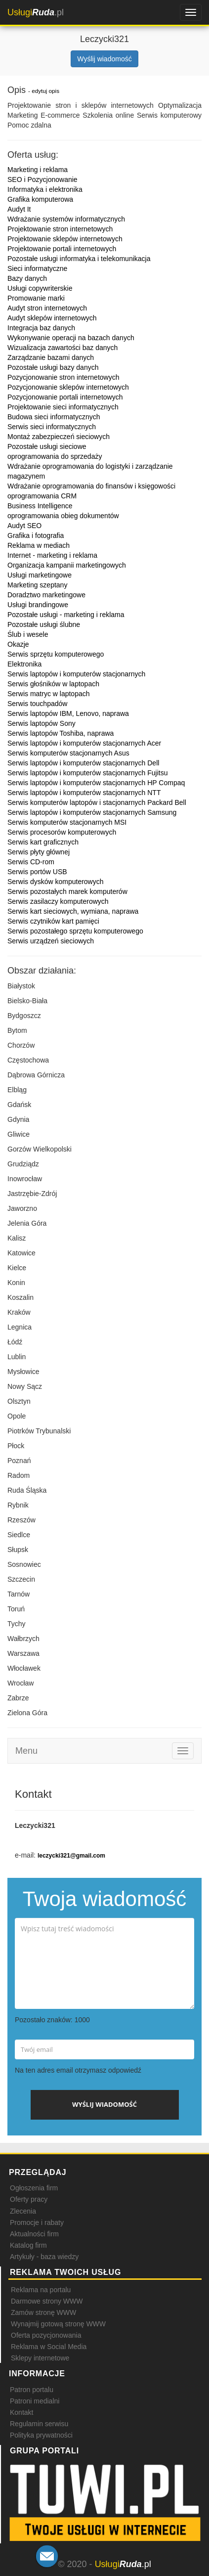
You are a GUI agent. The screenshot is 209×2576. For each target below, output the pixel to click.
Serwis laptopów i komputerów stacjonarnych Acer (84, 743)
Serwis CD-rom (30, 862)
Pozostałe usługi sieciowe (46, 446)
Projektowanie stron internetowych (60, 229)
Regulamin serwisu (39, 2424)
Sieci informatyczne (37, 268)
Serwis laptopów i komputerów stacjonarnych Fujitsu (87, 773)
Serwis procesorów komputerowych (61, 832)
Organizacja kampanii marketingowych (66, 565)
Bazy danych (27, 278)
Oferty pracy (28, 2199)
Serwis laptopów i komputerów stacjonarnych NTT (84, 793)
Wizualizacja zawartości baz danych (62, 348)
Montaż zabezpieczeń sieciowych (58, 437)
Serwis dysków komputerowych (55, 882)
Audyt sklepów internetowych (52, 318)
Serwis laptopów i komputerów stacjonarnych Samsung (91, 812)
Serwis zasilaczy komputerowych (58, 901)
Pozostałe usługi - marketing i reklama (66, 615)
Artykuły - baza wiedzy (44, 2257)
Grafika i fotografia (35, 535)
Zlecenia (23, 2211)
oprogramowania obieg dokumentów (63, 516)
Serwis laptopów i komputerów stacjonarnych (76, 674)
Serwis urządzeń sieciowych (50, 941)
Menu (26, 1751)
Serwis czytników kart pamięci (53, 921)
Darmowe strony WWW (47, 2301)
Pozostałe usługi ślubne (43, 624)
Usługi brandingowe (37, 605)
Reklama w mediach (38, 545)
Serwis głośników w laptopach (53, 684)
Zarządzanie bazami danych (50, 357)
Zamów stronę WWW (43, 2312)
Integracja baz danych (41, 328)
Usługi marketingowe (39, 575)
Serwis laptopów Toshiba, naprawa (60, 733)
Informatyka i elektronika (45, 189)
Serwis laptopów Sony (41, 723)
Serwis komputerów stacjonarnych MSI (66, 822)
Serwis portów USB (37, 872)
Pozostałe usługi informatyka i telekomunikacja (78, 259)
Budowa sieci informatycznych (53, 417)
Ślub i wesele (27, 634)
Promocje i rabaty (37, 2222)
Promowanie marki (36, 298)
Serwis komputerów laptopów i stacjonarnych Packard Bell (96, 802)
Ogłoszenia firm (34, 2188)
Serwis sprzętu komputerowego (55, 654)
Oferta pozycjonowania (46, 2335)
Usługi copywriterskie (39, 288)
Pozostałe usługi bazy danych (52, 367)
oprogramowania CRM (42, 496)
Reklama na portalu (41, 2290)
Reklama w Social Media (48, 2347)
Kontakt (21, 2412)
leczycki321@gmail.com (71, 1855)
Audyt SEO (24, 526)
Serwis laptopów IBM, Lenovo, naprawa (68, 713)
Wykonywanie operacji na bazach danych (70, 338)
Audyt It (19, 209)
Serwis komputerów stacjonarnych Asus (68, 753)
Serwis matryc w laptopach (48, 694)
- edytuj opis (43, 91)
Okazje (18, 644)
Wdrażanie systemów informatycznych (66, 219)
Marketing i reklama (37, 170)
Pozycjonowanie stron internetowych (63, 377)
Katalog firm (28, 2245)
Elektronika (24, 664)
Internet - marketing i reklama (52, 555)
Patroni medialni (34, 2401)
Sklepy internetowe (40, 2358)
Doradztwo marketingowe (46, 595)
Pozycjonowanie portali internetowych (65, 397)
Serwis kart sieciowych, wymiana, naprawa (72, 911)
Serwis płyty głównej (38, 852)
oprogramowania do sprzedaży (54, 456)
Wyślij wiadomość (104, 59)
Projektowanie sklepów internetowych (65, 239)
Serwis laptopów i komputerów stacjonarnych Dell (83, 763)
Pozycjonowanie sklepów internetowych (68, 387)
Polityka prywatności (41, 2435)
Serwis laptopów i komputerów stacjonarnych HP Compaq (96, 783)
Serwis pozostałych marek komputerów (67, 891)
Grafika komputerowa (40, 199)
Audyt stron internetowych (47, 308)
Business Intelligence (40, 506)
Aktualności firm (34, 2234)
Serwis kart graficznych (43, 842)
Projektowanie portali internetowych (61, 249)
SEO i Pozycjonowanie (42, 179)
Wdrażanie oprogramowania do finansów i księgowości (91, 486)
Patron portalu (31, 2390)
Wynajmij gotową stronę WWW (58, 2324)
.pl (35, 12)
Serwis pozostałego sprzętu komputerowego (75, 931)
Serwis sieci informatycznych (51, 427)
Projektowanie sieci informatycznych (63, 407)
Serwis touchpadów (37, 704)
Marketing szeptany (37, 585)
